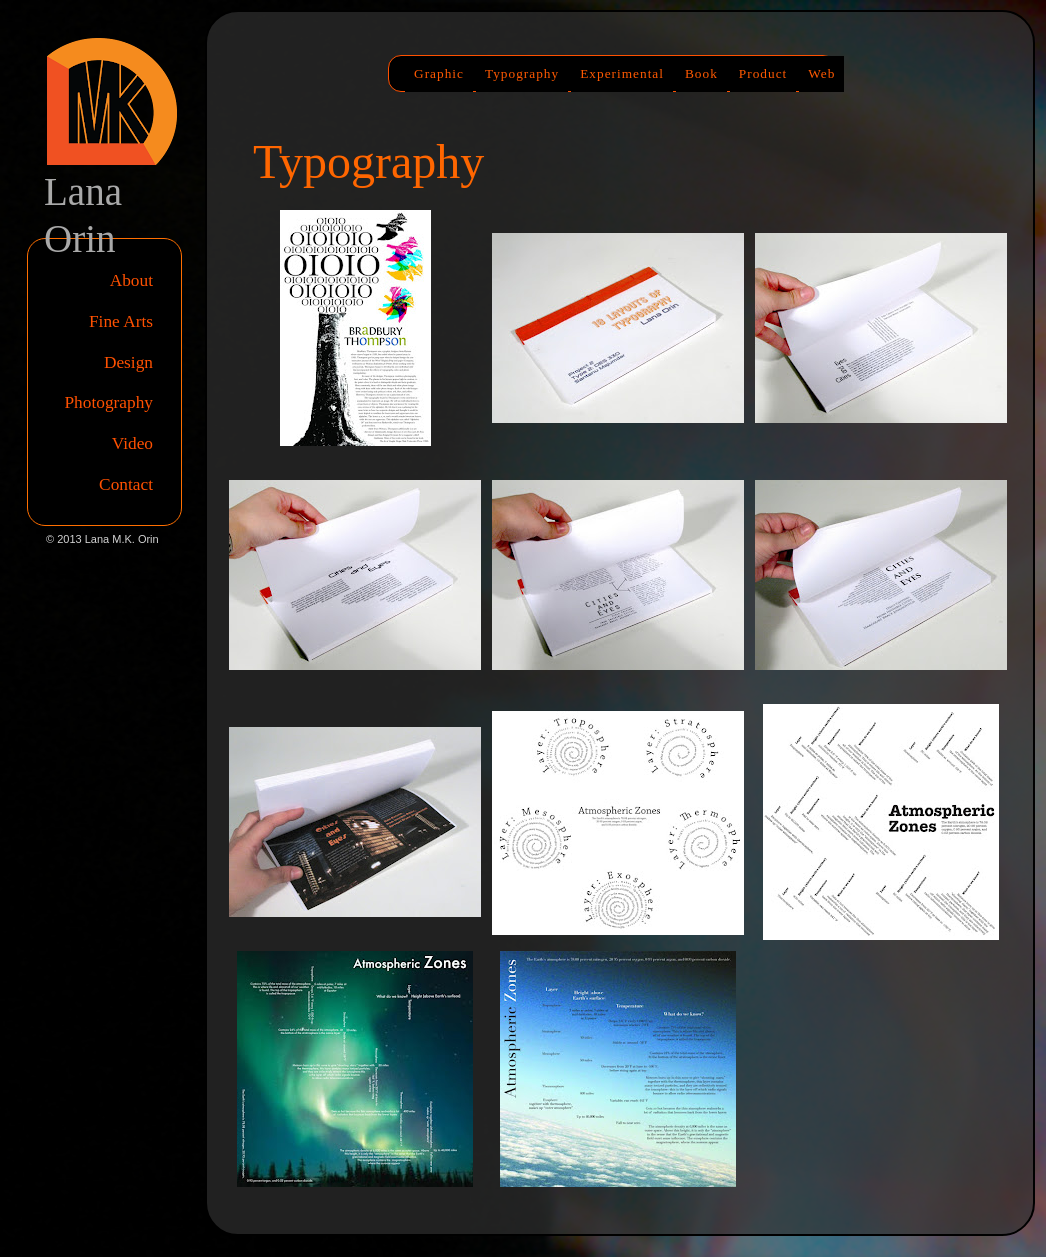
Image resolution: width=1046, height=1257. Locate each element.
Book (701, 73)
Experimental (622, 73)
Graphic (439, 73)
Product (763, 73)
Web (821, 73)
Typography (522, 73)
